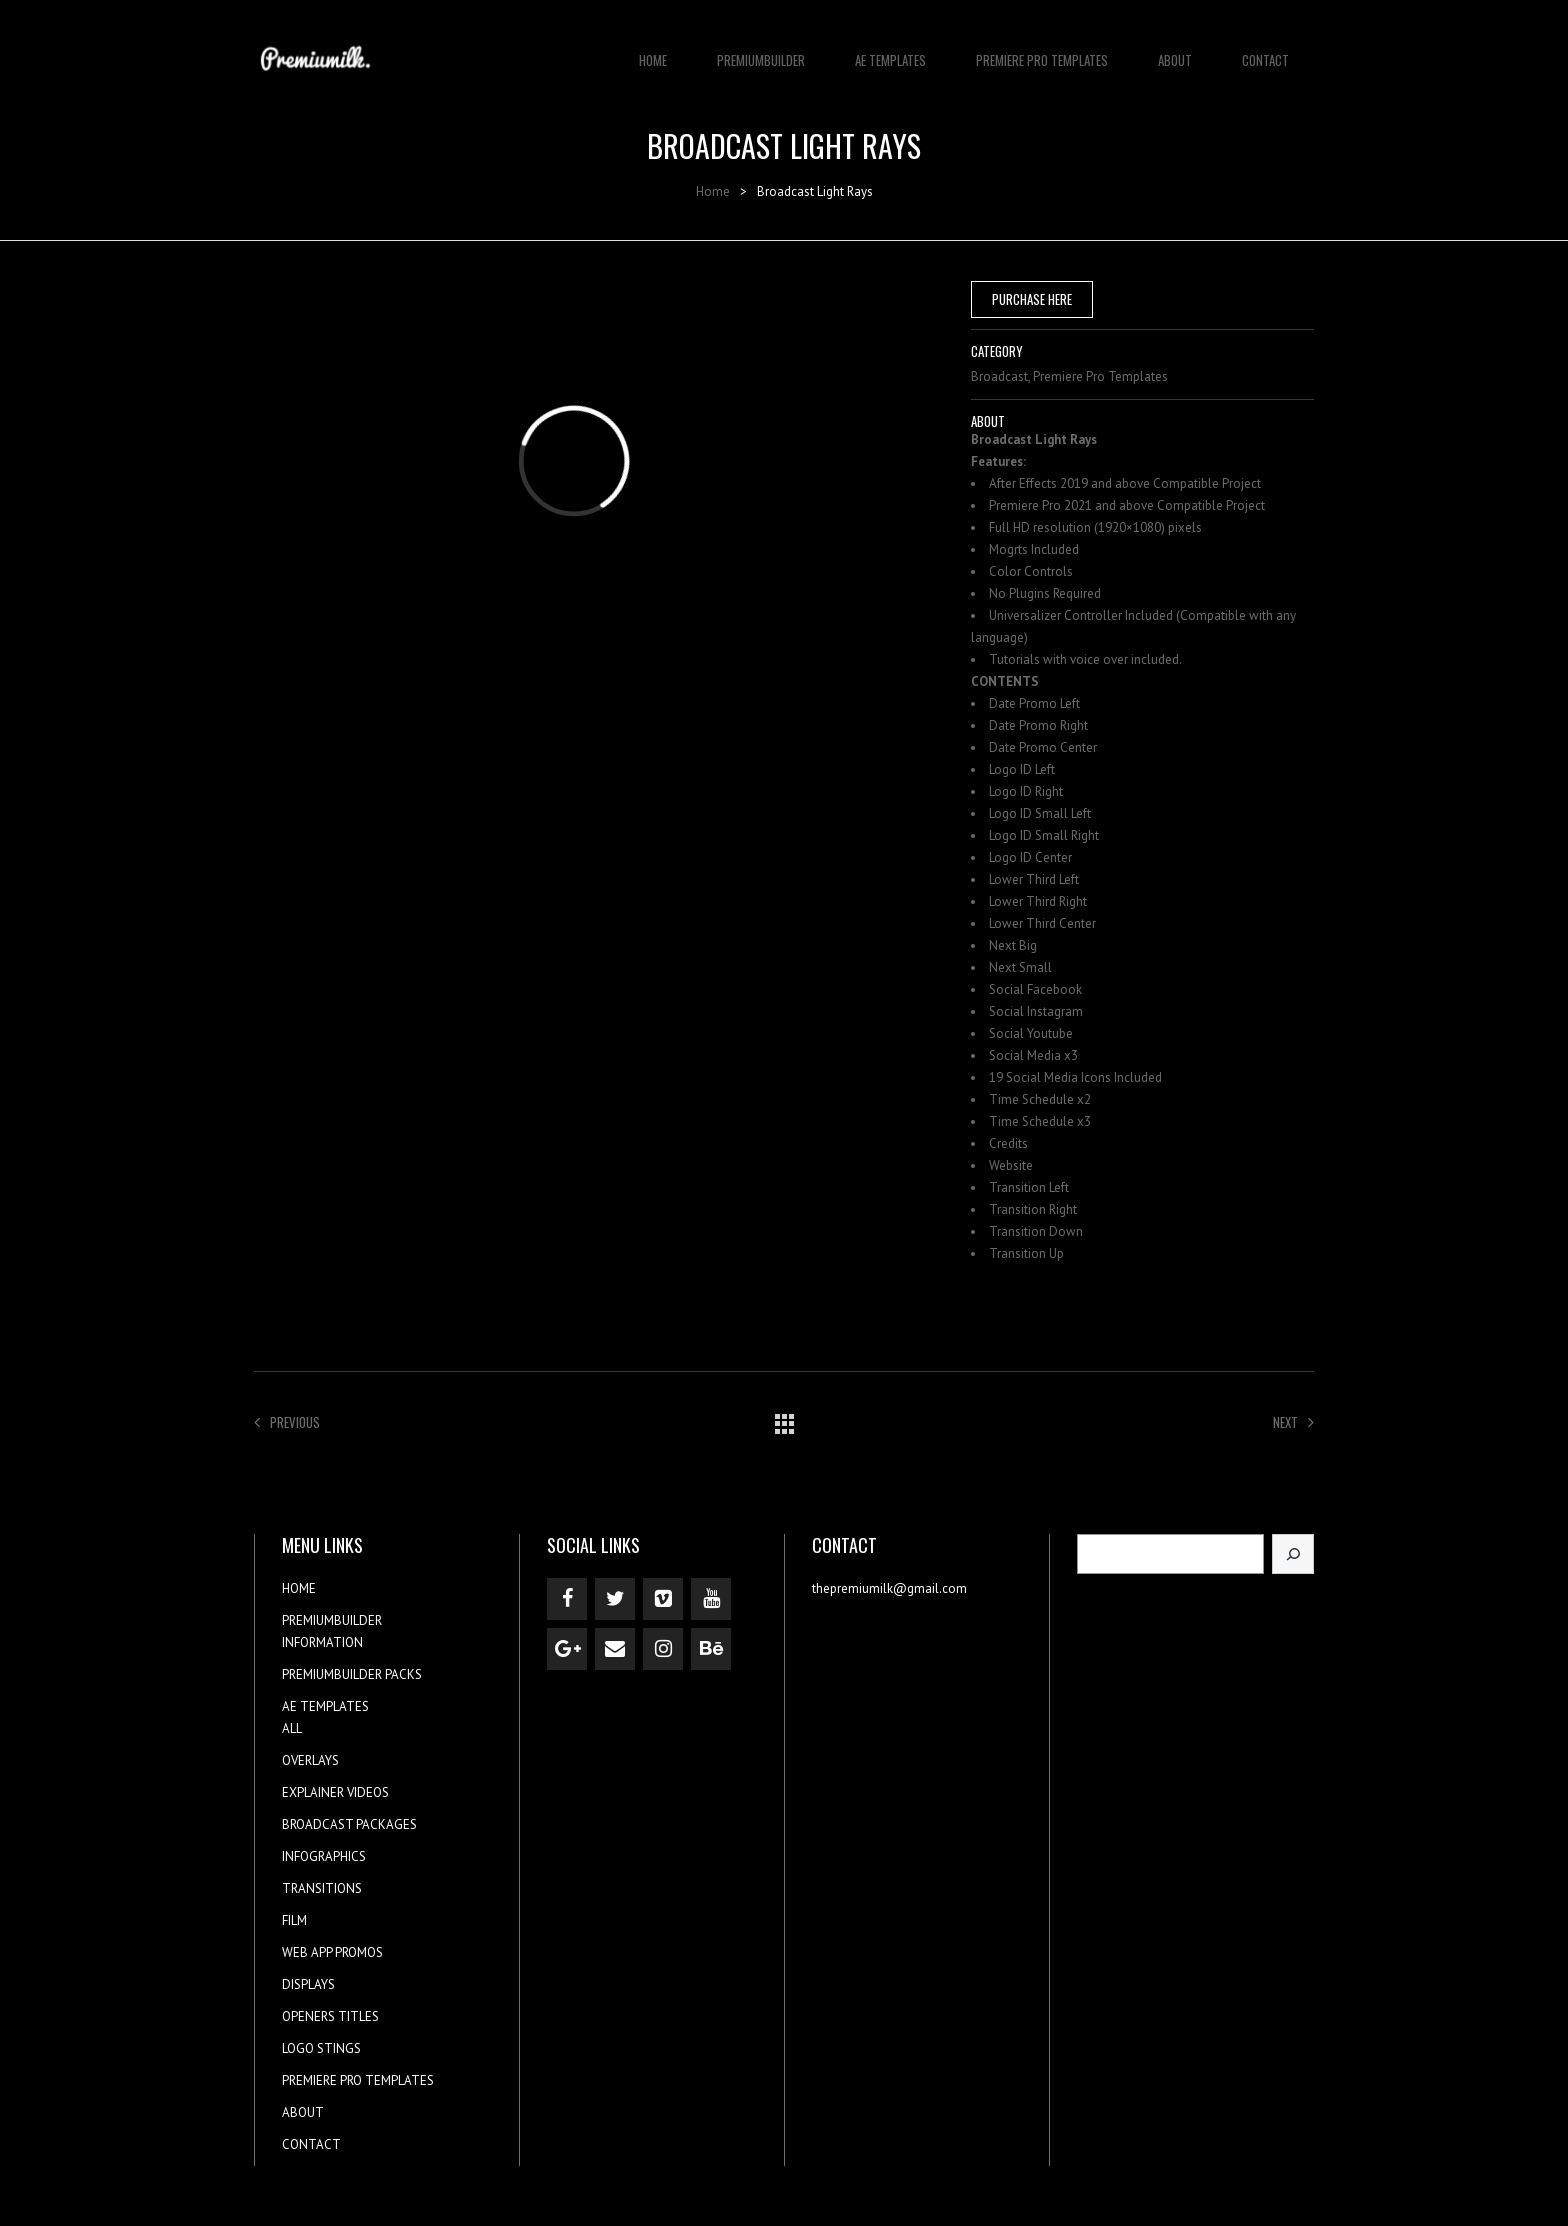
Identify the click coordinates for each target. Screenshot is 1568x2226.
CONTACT (1265, 50)
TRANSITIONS (322, 1888)
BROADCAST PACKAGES (349, 1824)
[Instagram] (663, 1649)
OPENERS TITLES (330, 2016)
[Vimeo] (663, 1599)
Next (1293, 1422)
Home (713, 191)
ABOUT (1175, 50)
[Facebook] (567, 1599)
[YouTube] (711, 1599)
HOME (653, 50)
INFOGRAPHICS (324, 1856)
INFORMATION (322, 1642)
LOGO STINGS (321, 2048)
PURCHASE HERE (1032, 299)
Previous (287, 1422)
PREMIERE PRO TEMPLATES (1042, 50)
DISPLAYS (308, 1984)
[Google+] (567, 1649)
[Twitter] (615, 1599)
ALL (292, 1728)
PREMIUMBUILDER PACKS (352, 1674)
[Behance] (711, 1649)
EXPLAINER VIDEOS (335, 1792)
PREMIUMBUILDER (761, 50)
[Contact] (615, 1649)
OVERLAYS (310, 1760)
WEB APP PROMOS (332, 1952)
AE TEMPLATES (890, 50)
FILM (294, 1920)
